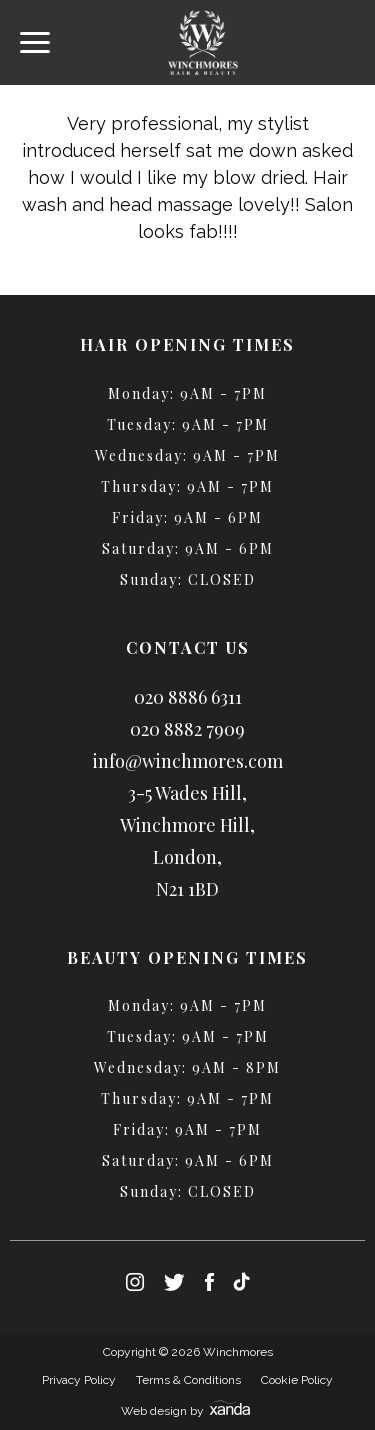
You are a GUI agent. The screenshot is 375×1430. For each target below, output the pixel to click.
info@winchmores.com (188, 761)
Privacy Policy (79, 1380)
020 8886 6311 (188, 697)
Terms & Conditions (188, 1380)
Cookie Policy (297, 1380)
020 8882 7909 (187, 729)
